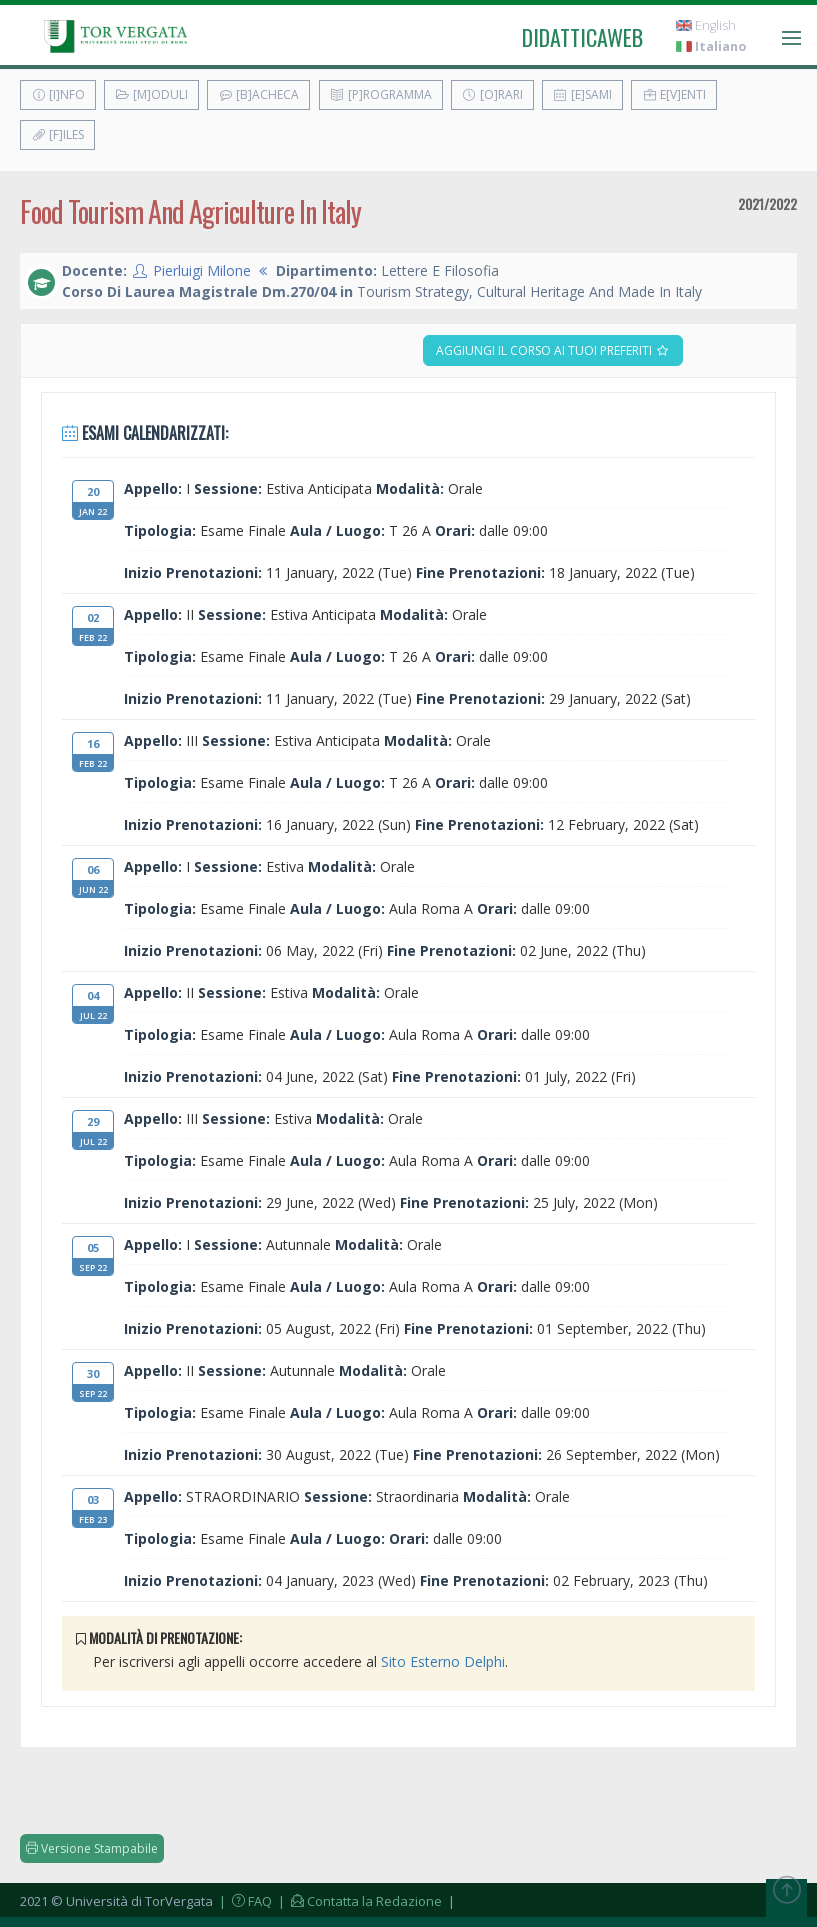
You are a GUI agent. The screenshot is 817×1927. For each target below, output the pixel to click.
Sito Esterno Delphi (443, 1661)
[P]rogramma (381, 94)
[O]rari (492, 94)
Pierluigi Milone (202, 270)
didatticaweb (582, 37)
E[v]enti (674, 94)
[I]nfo (58, 94)
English (706, 25)
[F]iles (57, 134)
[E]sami (582, 94)
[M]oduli (151, 94)
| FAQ (244, 1901)
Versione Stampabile (92, 1848)
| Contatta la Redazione (358, 1901)
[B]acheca (258, 94)
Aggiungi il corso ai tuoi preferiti (553, 350)
